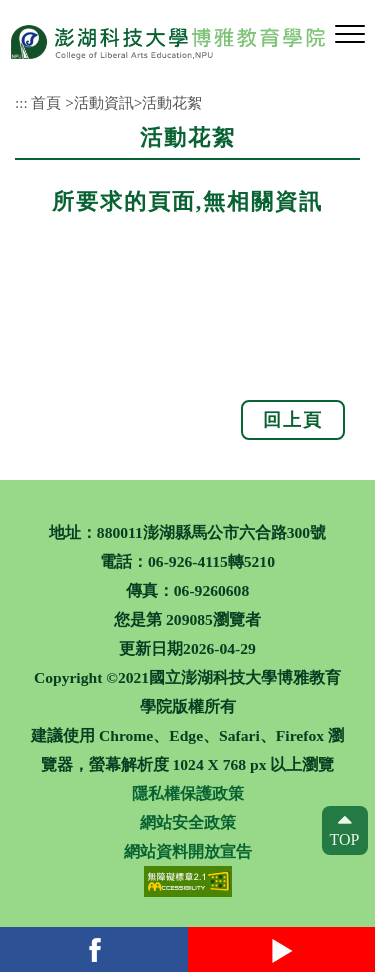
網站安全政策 (188, 822)
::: (21, 102)
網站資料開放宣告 (188, 851)
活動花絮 (172, 102)
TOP (345, 839)
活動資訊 (104, 102)
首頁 (46, 102)
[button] (350, 35)
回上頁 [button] (293, 420)
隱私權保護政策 (188, 793)
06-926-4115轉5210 (211, 561)
